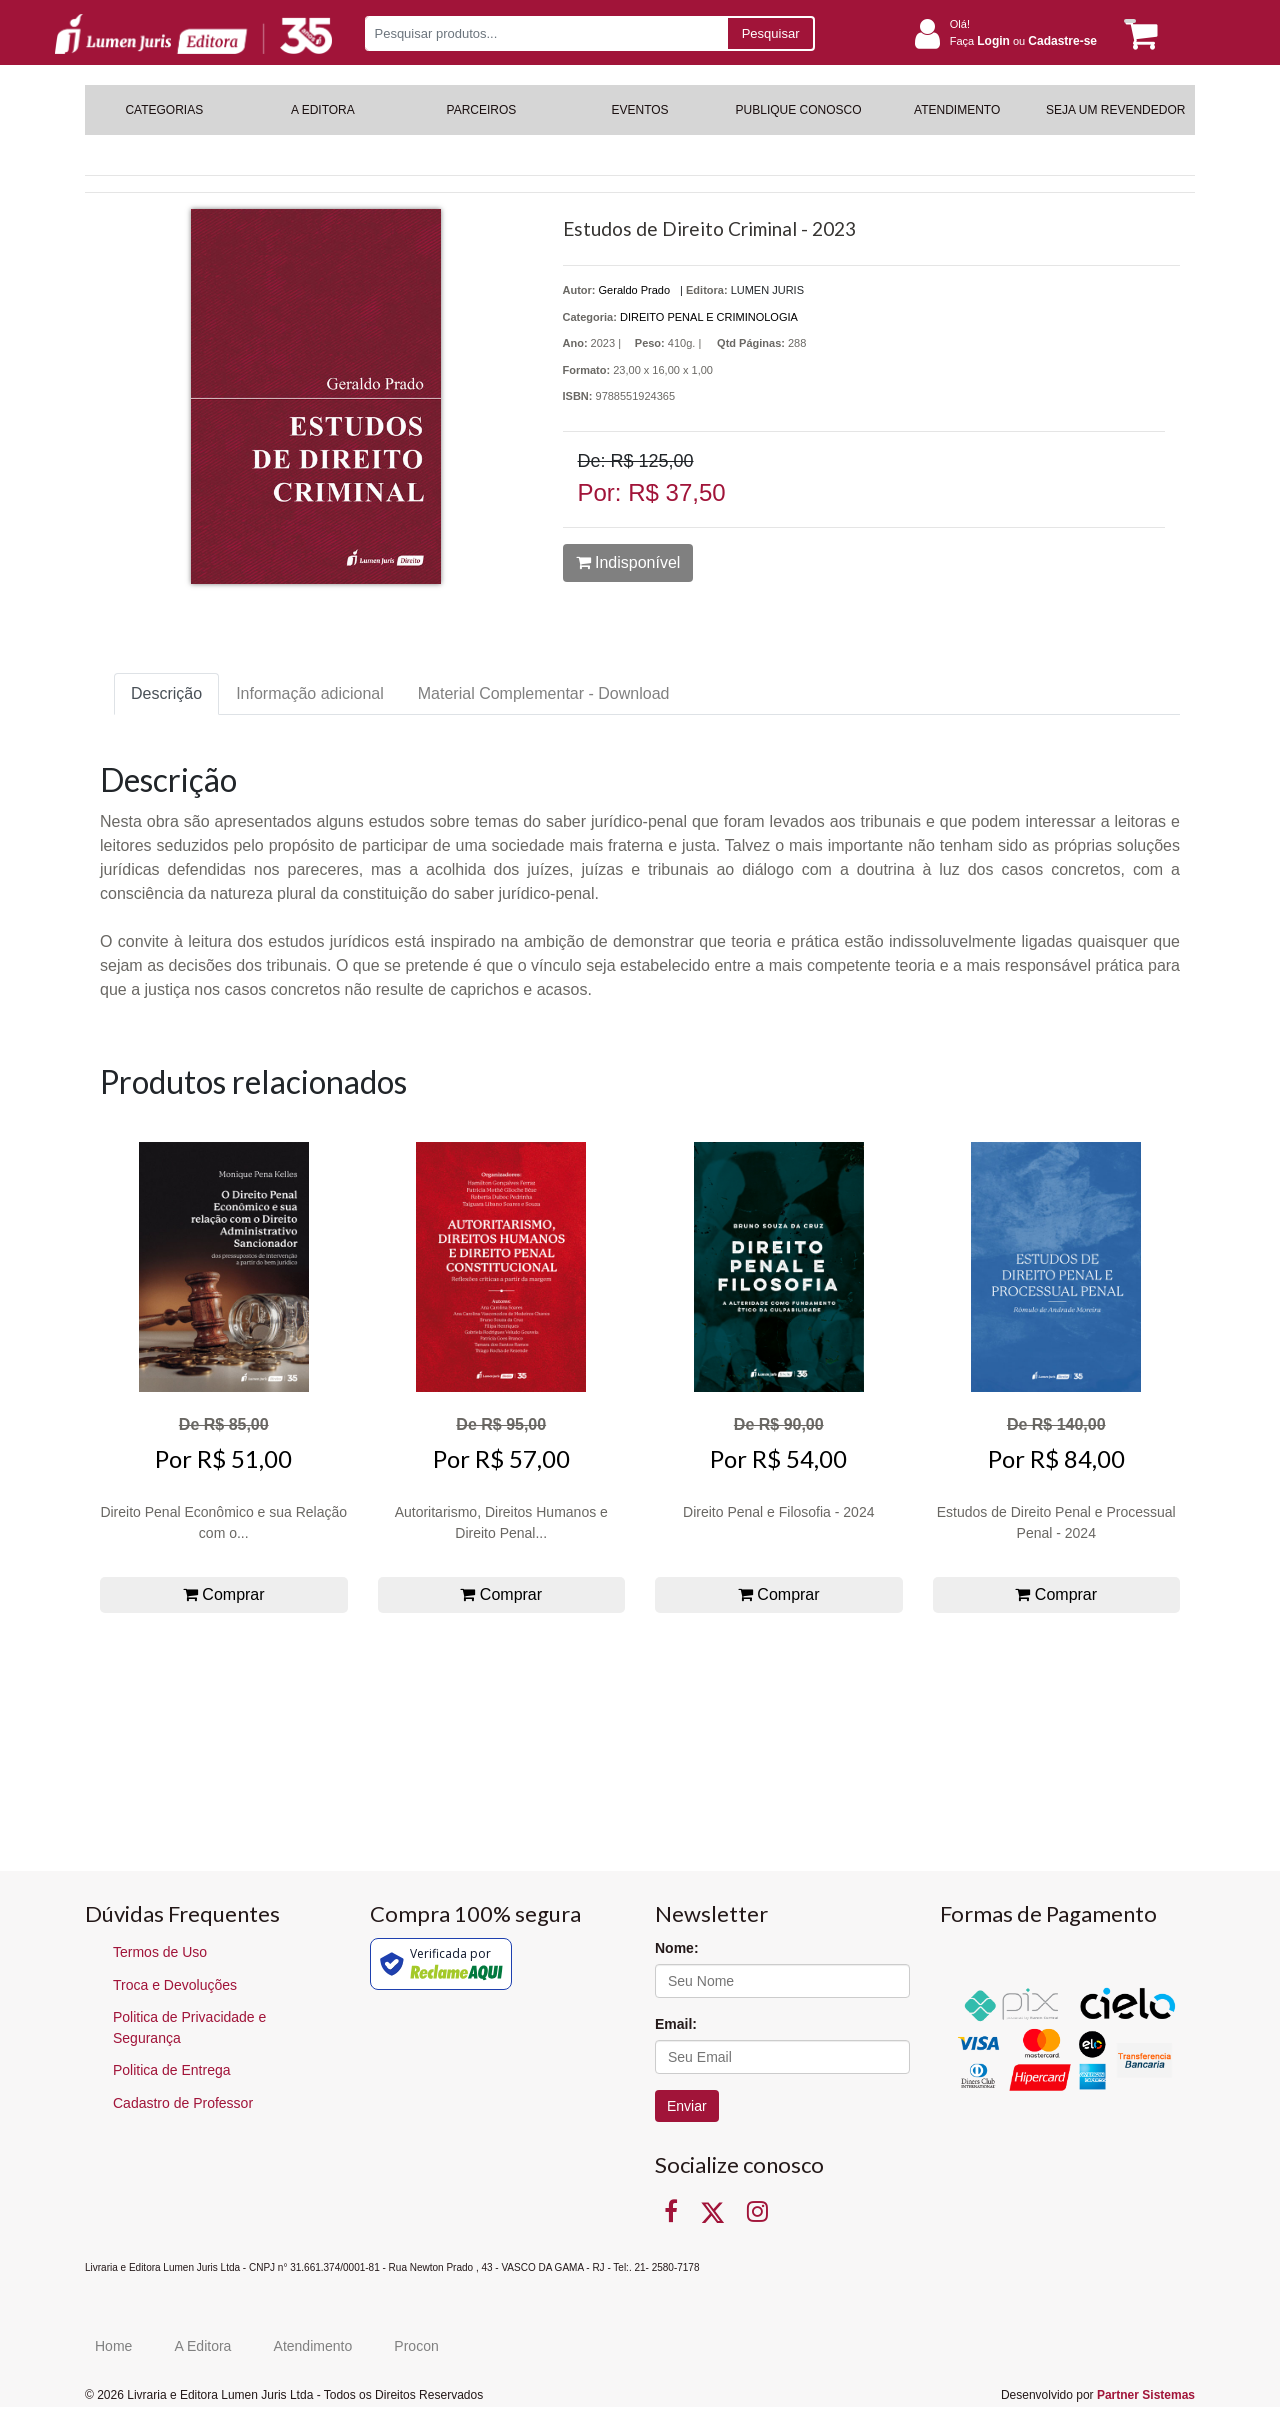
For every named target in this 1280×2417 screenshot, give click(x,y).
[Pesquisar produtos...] (545, 33)
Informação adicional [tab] (310, 693)
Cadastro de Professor (183, 2103)
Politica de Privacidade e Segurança (189, 2027)
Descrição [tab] (166, 693)
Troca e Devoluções (175, 1985)
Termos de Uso (160, 1952)
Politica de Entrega (172, 2070)
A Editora (203, 2346)
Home (113, 2346)
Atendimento (313, 2346)
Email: (676, 2024)
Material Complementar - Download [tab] (544, 693)
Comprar (224, 1594)
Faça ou (1023, 41)
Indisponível (628, 562)
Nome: (677, 1948)
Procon (416, 2346)
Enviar (687, 2106)
